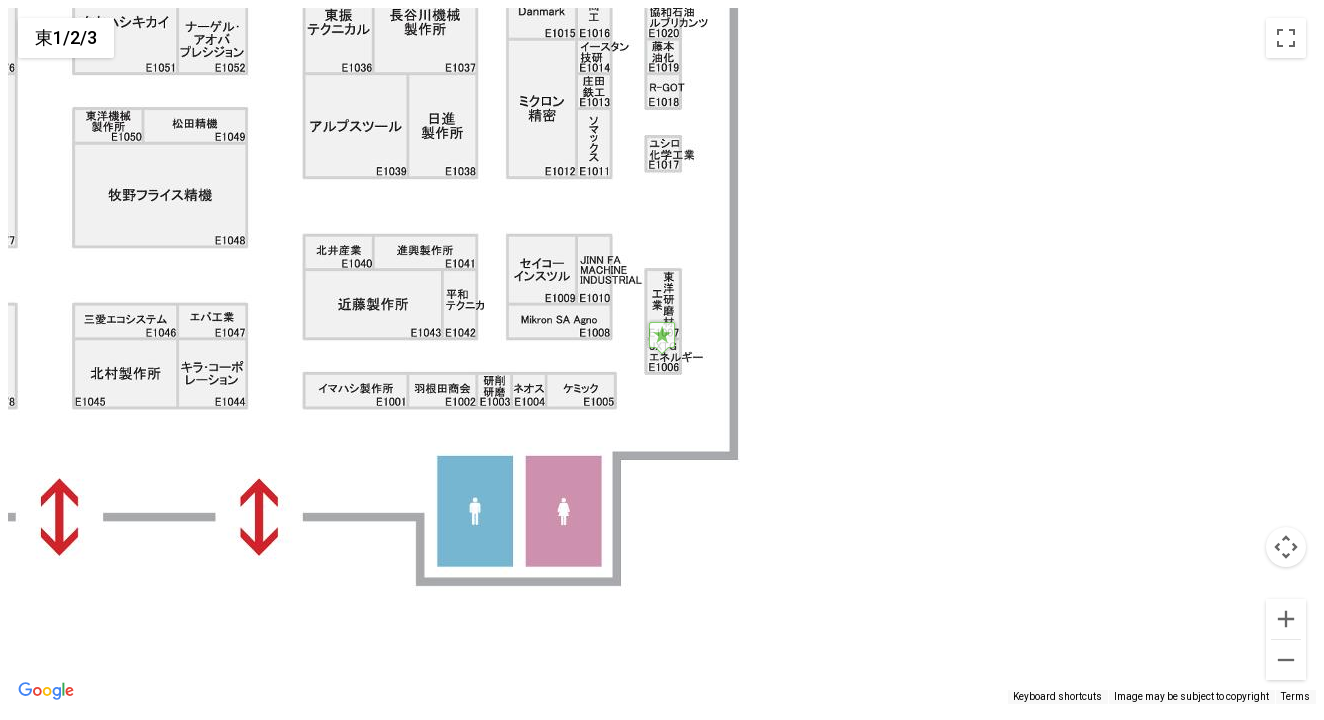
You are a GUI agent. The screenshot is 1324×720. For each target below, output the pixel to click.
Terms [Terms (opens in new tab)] (1295, 696)
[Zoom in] (1286, 619)
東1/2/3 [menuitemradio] (66, 37)
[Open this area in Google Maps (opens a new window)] (46, 691)
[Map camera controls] (1286, 547)
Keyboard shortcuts (1057, 696)
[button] (662, 337)
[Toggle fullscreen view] (1286, 38)
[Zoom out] (1286, 660)
